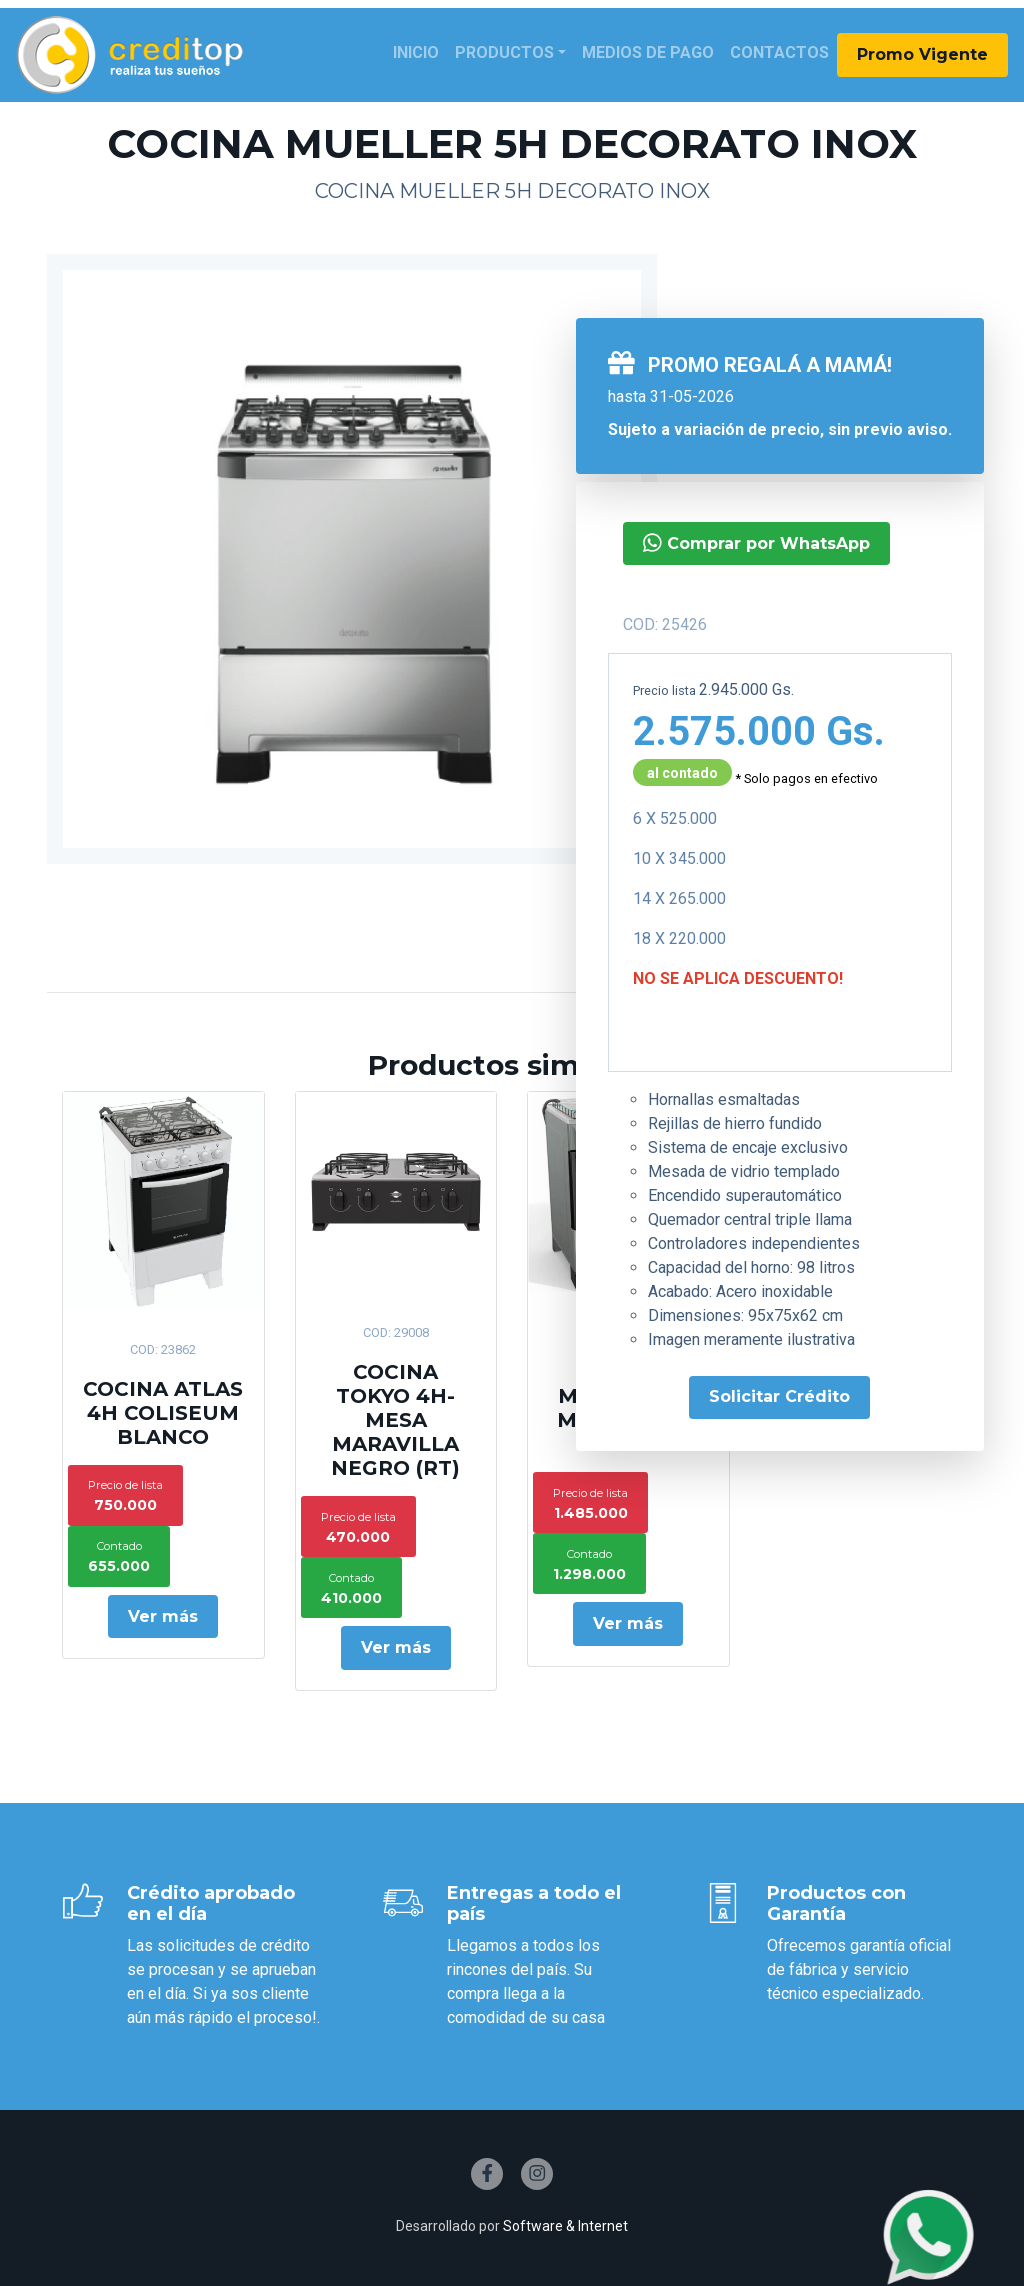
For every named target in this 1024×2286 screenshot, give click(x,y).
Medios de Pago (648, 52)
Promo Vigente (922, 54)
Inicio (416, 52)
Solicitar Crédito (779, 1396)
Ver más (163, 1616)
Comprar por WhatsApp (756, 542)
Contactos (779, 52)
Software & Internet (565, 2226)
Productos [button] (504, 52)
